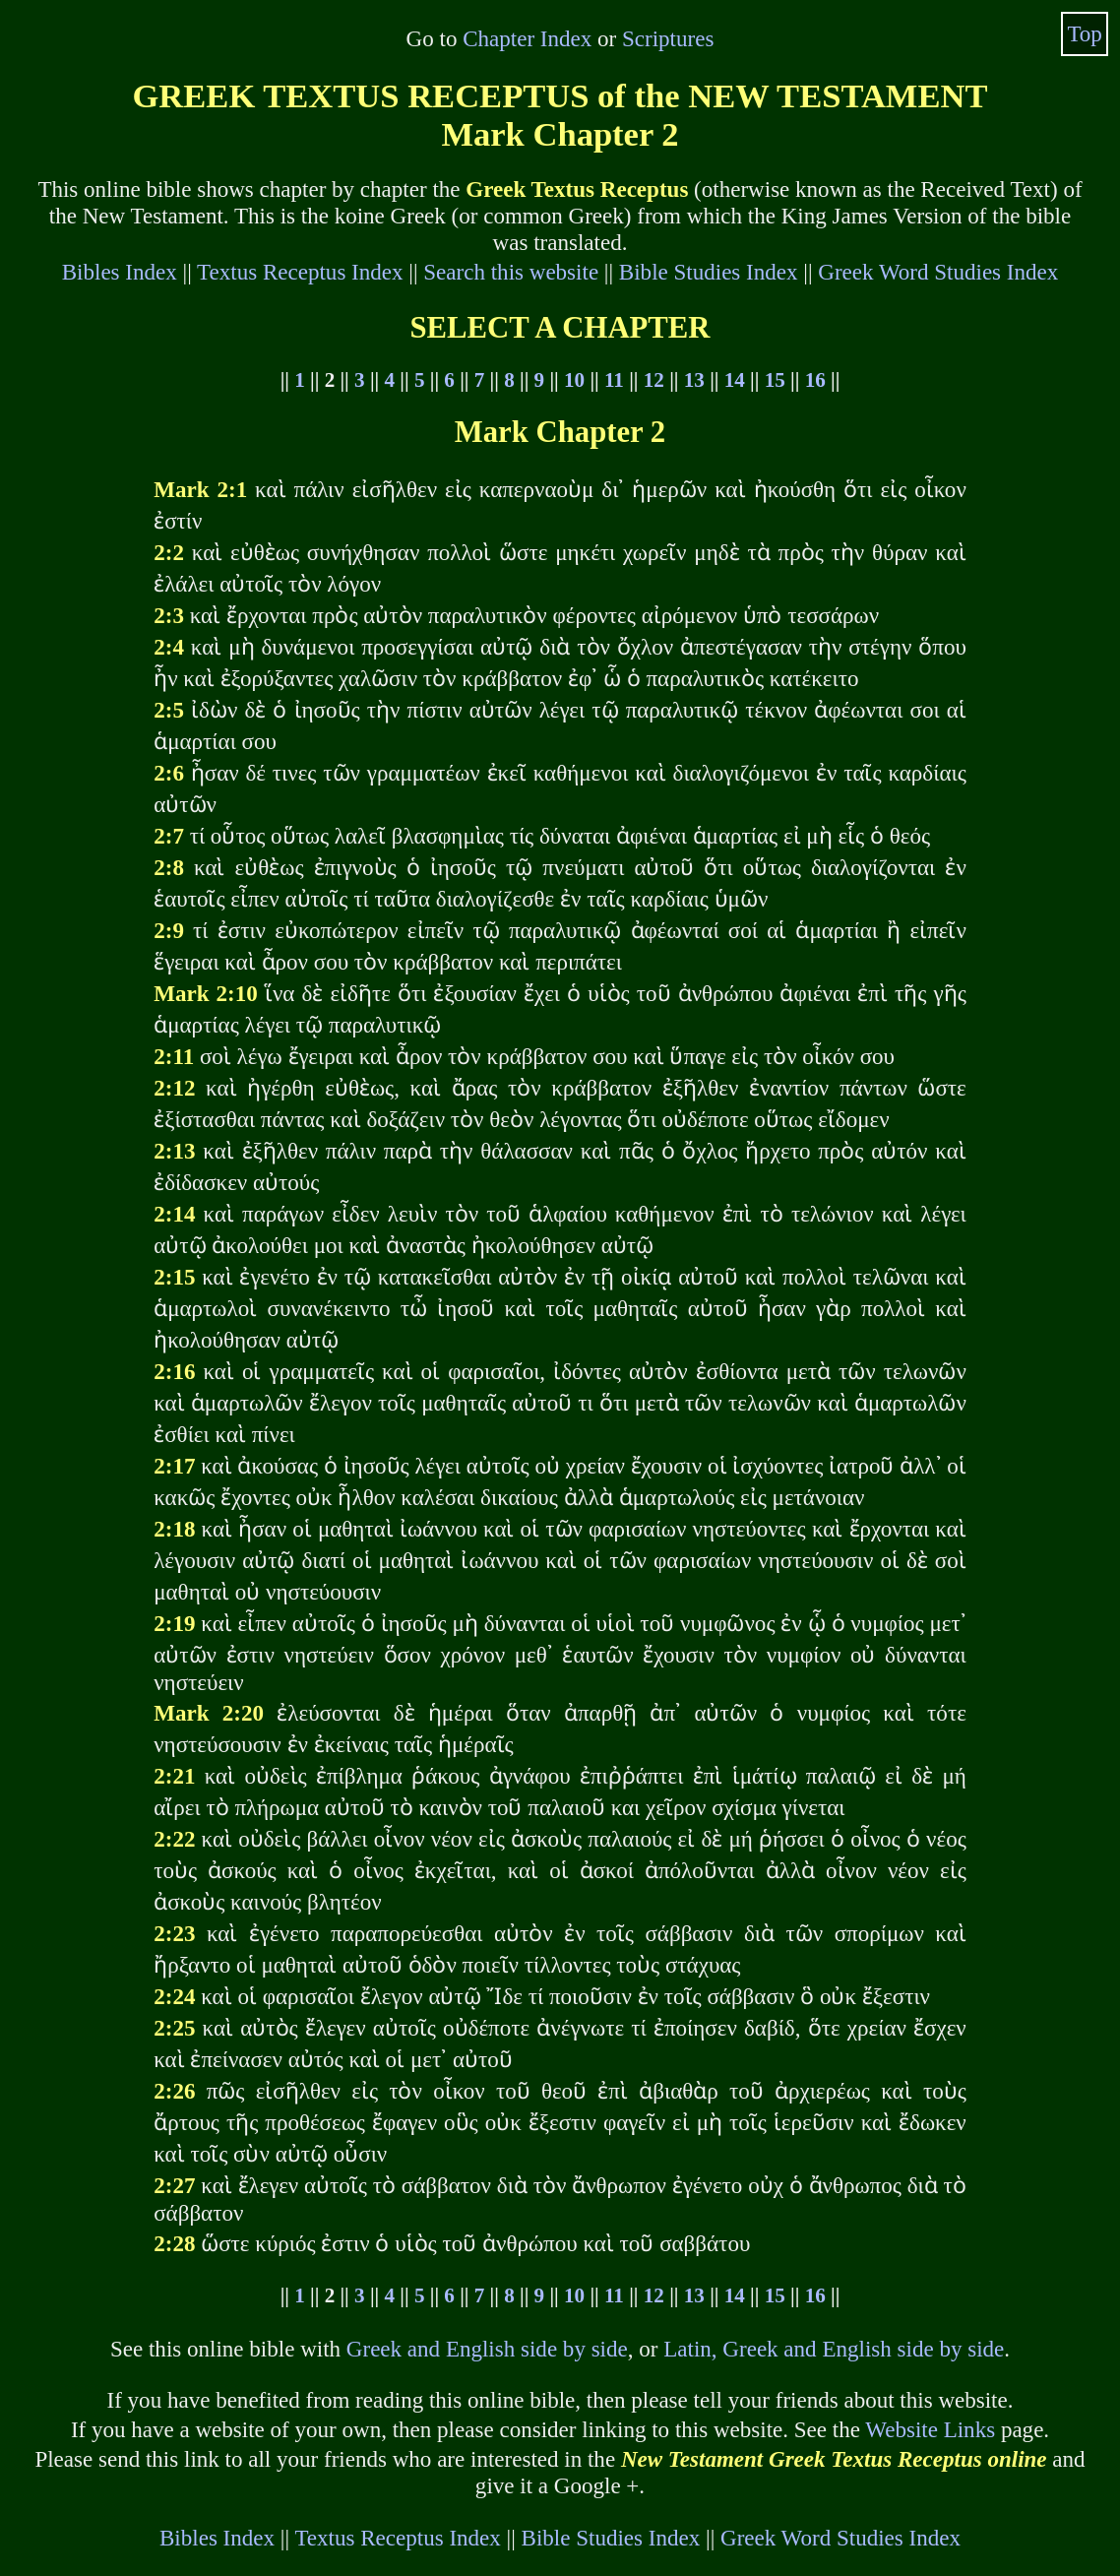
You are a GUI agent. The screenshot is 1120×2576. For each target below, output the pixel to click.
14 (734, 380)
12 (654, 380)
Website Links (930, 2429)
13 (694, 380)
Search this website (510, 271)
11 (614, 380)
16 (815, 380)
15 (775, 380)
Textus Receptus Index (300, 271)
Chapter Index (527, 38)
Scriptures (668, 38)
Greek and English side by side (487, 2348)
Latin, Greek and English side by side (833, 2348)
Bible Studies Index (708, 271)
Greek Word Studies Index (938, 271)
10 (574, 380)
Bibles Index (119, 271)
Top (1084, 33)
